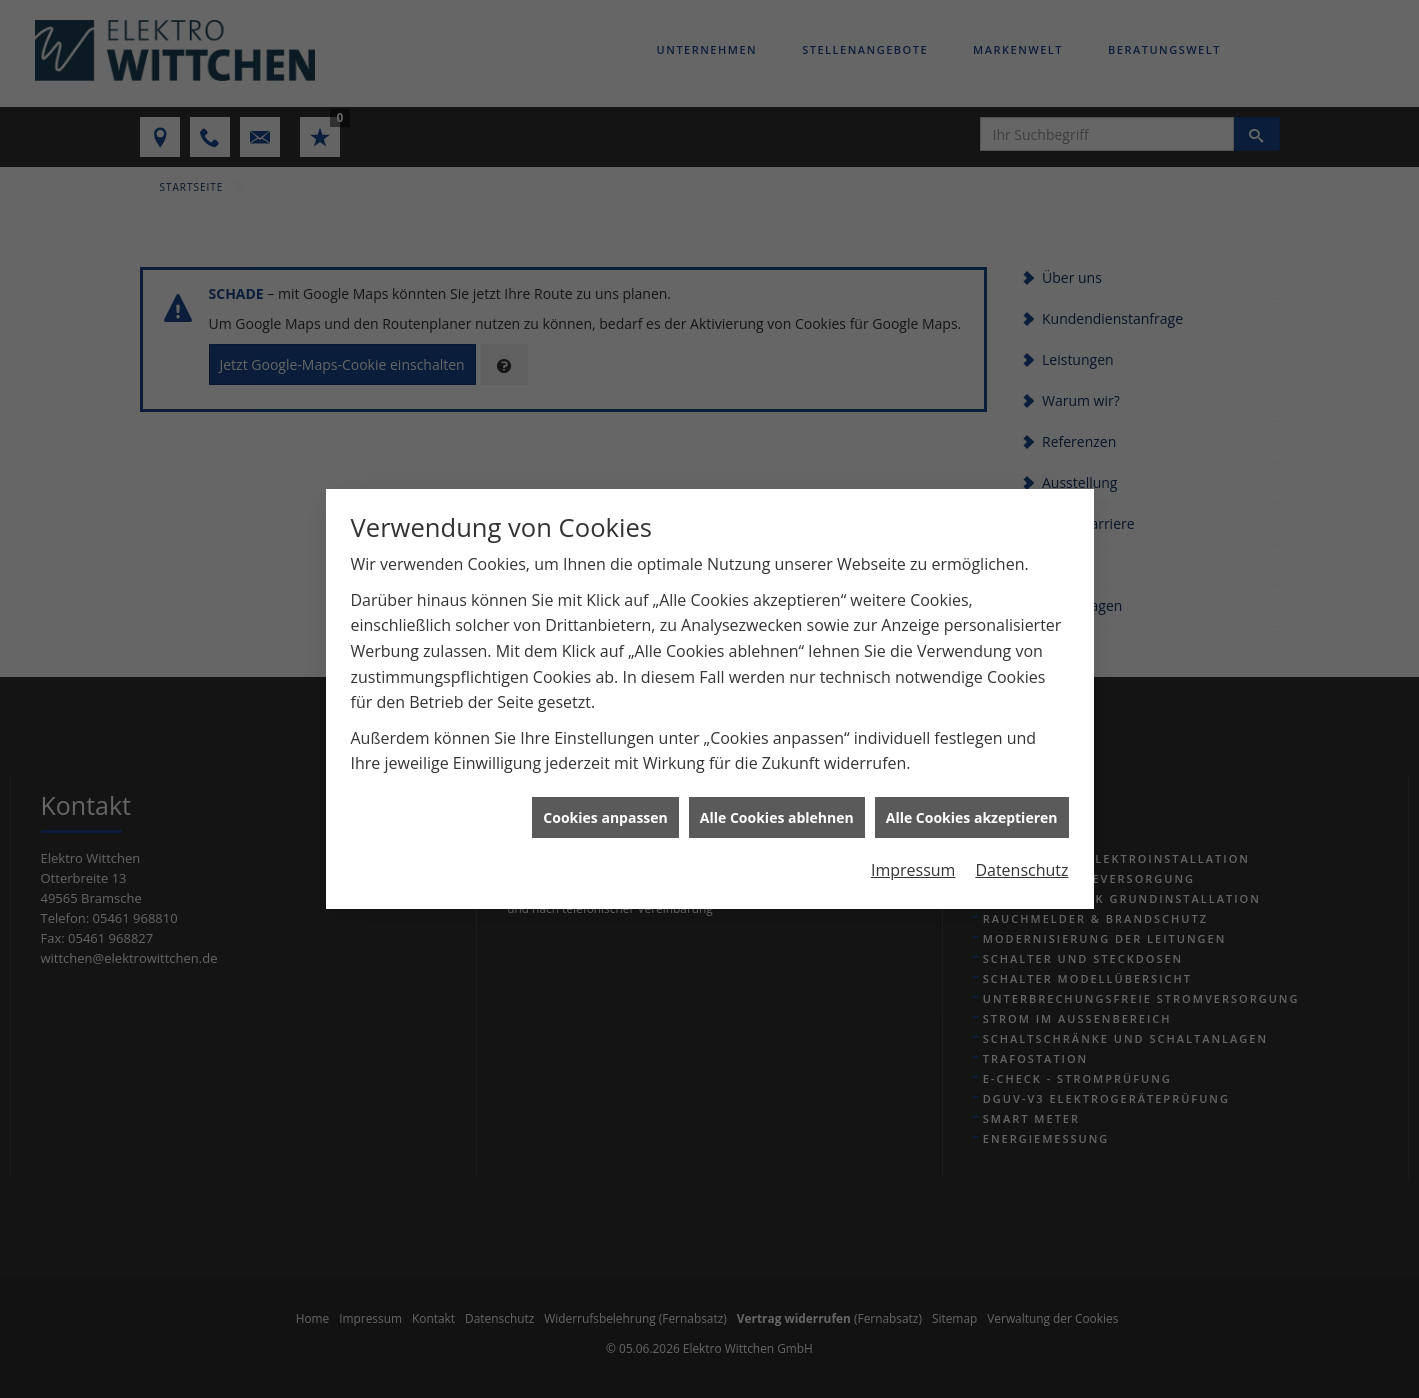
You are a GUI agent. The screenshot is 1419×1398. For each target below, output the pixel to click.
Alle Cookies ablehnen (777, 804)
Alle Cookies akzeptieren (972, 804)
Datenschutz (1021, 857)
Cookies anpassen (605, 804)
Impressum (913, 857)
